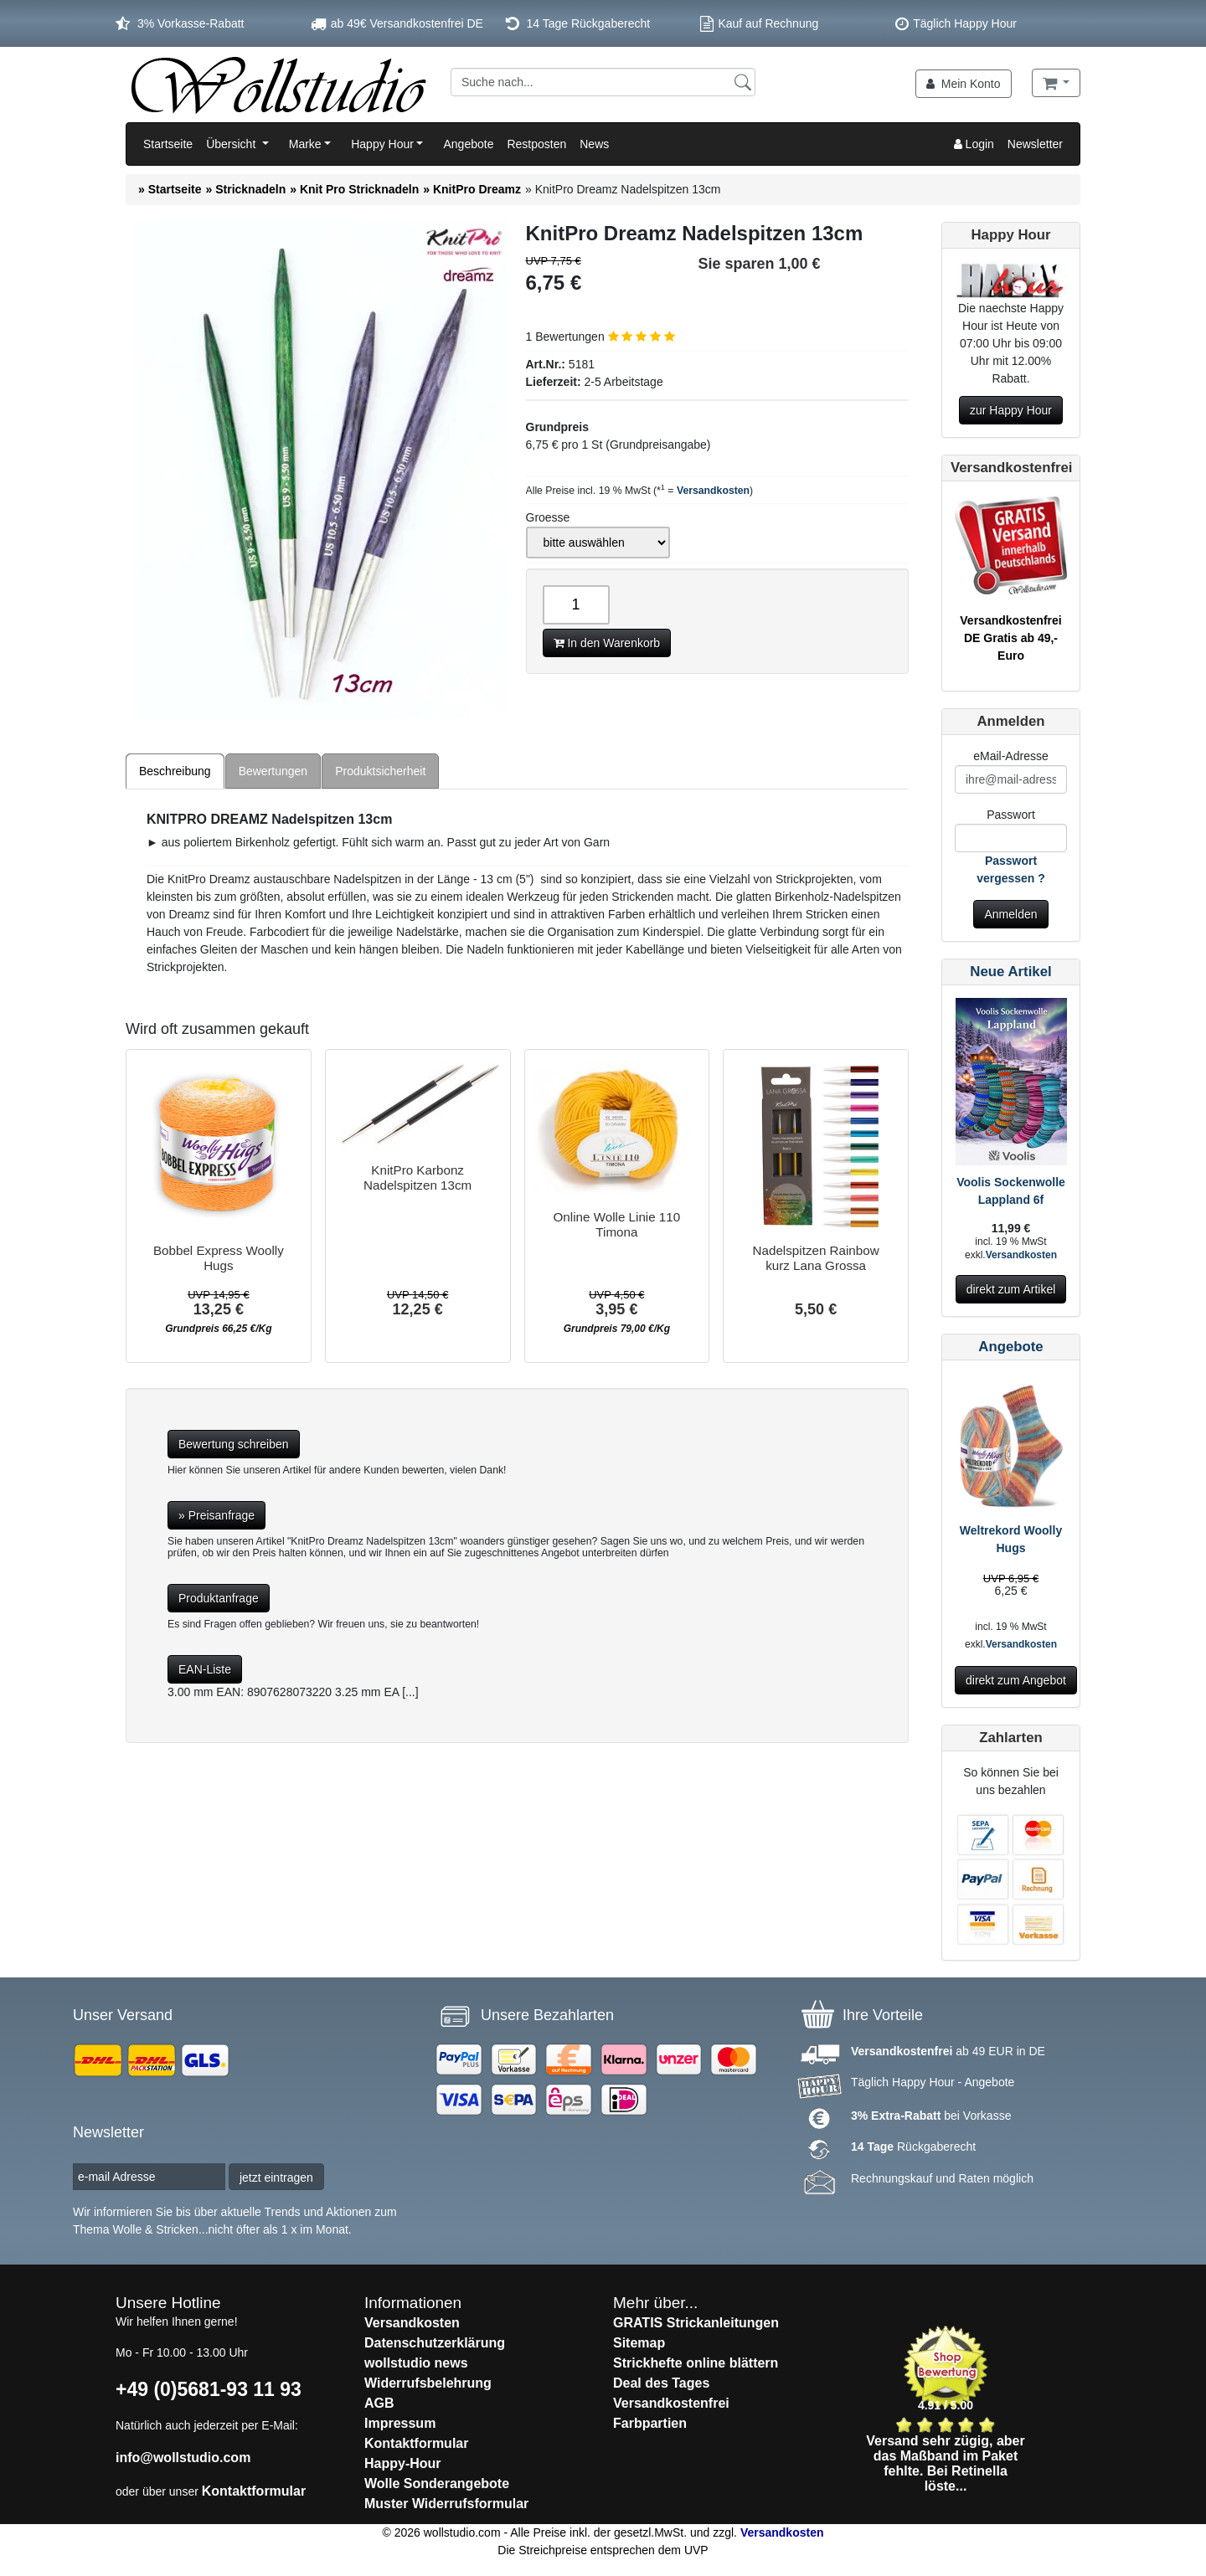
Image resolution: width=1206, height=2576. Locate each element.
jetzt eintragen (276, 2177)
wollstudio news (416, 2363)
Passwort (1011, 814)
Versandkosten (713, 490)
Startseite (168, 144)
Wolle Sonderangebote (436, 2483)
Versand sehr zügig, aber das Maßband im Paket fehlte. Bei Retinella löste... (945, 2463)
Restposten (536, 144)
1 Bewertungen (601, 336)
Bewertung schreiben (233, 1444)
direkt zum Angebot (1016, 1680)
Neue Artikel (1010, 971)
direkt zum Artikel (1011, 1289)
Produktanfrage (218, 1598)
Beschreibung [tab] (175, 771)
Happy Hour (382, 144)
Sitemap (639, 2343)
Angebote (468, 144)
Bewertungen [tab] (273, 771)
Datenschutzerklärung (434, 2343)
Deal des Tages (661, 2383)
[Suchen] (742, 81)
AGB (379, 2403)
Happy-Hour (402, 2463)
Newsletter (1035, 144)
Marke (305, 144)
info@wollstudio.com (183, 2457)
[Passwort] (1011, 838)
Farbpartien (650, 2423)
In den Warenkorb (607, 643)
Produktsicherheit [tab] (380, 771)
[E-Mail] (1011, 779)
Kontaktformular (254, 2491)
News (594, 144)
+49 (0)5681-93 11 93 (209, 2389)
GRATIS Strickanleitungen (696, 2323)
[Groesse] (598, 542)
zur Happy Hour (1011, 410)
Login (974, 144)
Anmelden (1010, 914)
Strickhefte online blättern (695, 2363)
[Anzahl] (576, 605)
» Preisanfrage (216, 1515)
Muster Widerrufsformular (446, 2503)
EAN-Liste (204, 1669)
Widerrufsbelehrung (428, 2383)
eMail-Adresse (1010, 756)
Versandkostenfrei (671, 2403)
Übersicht (232, 144)
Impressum (400, 2423)
